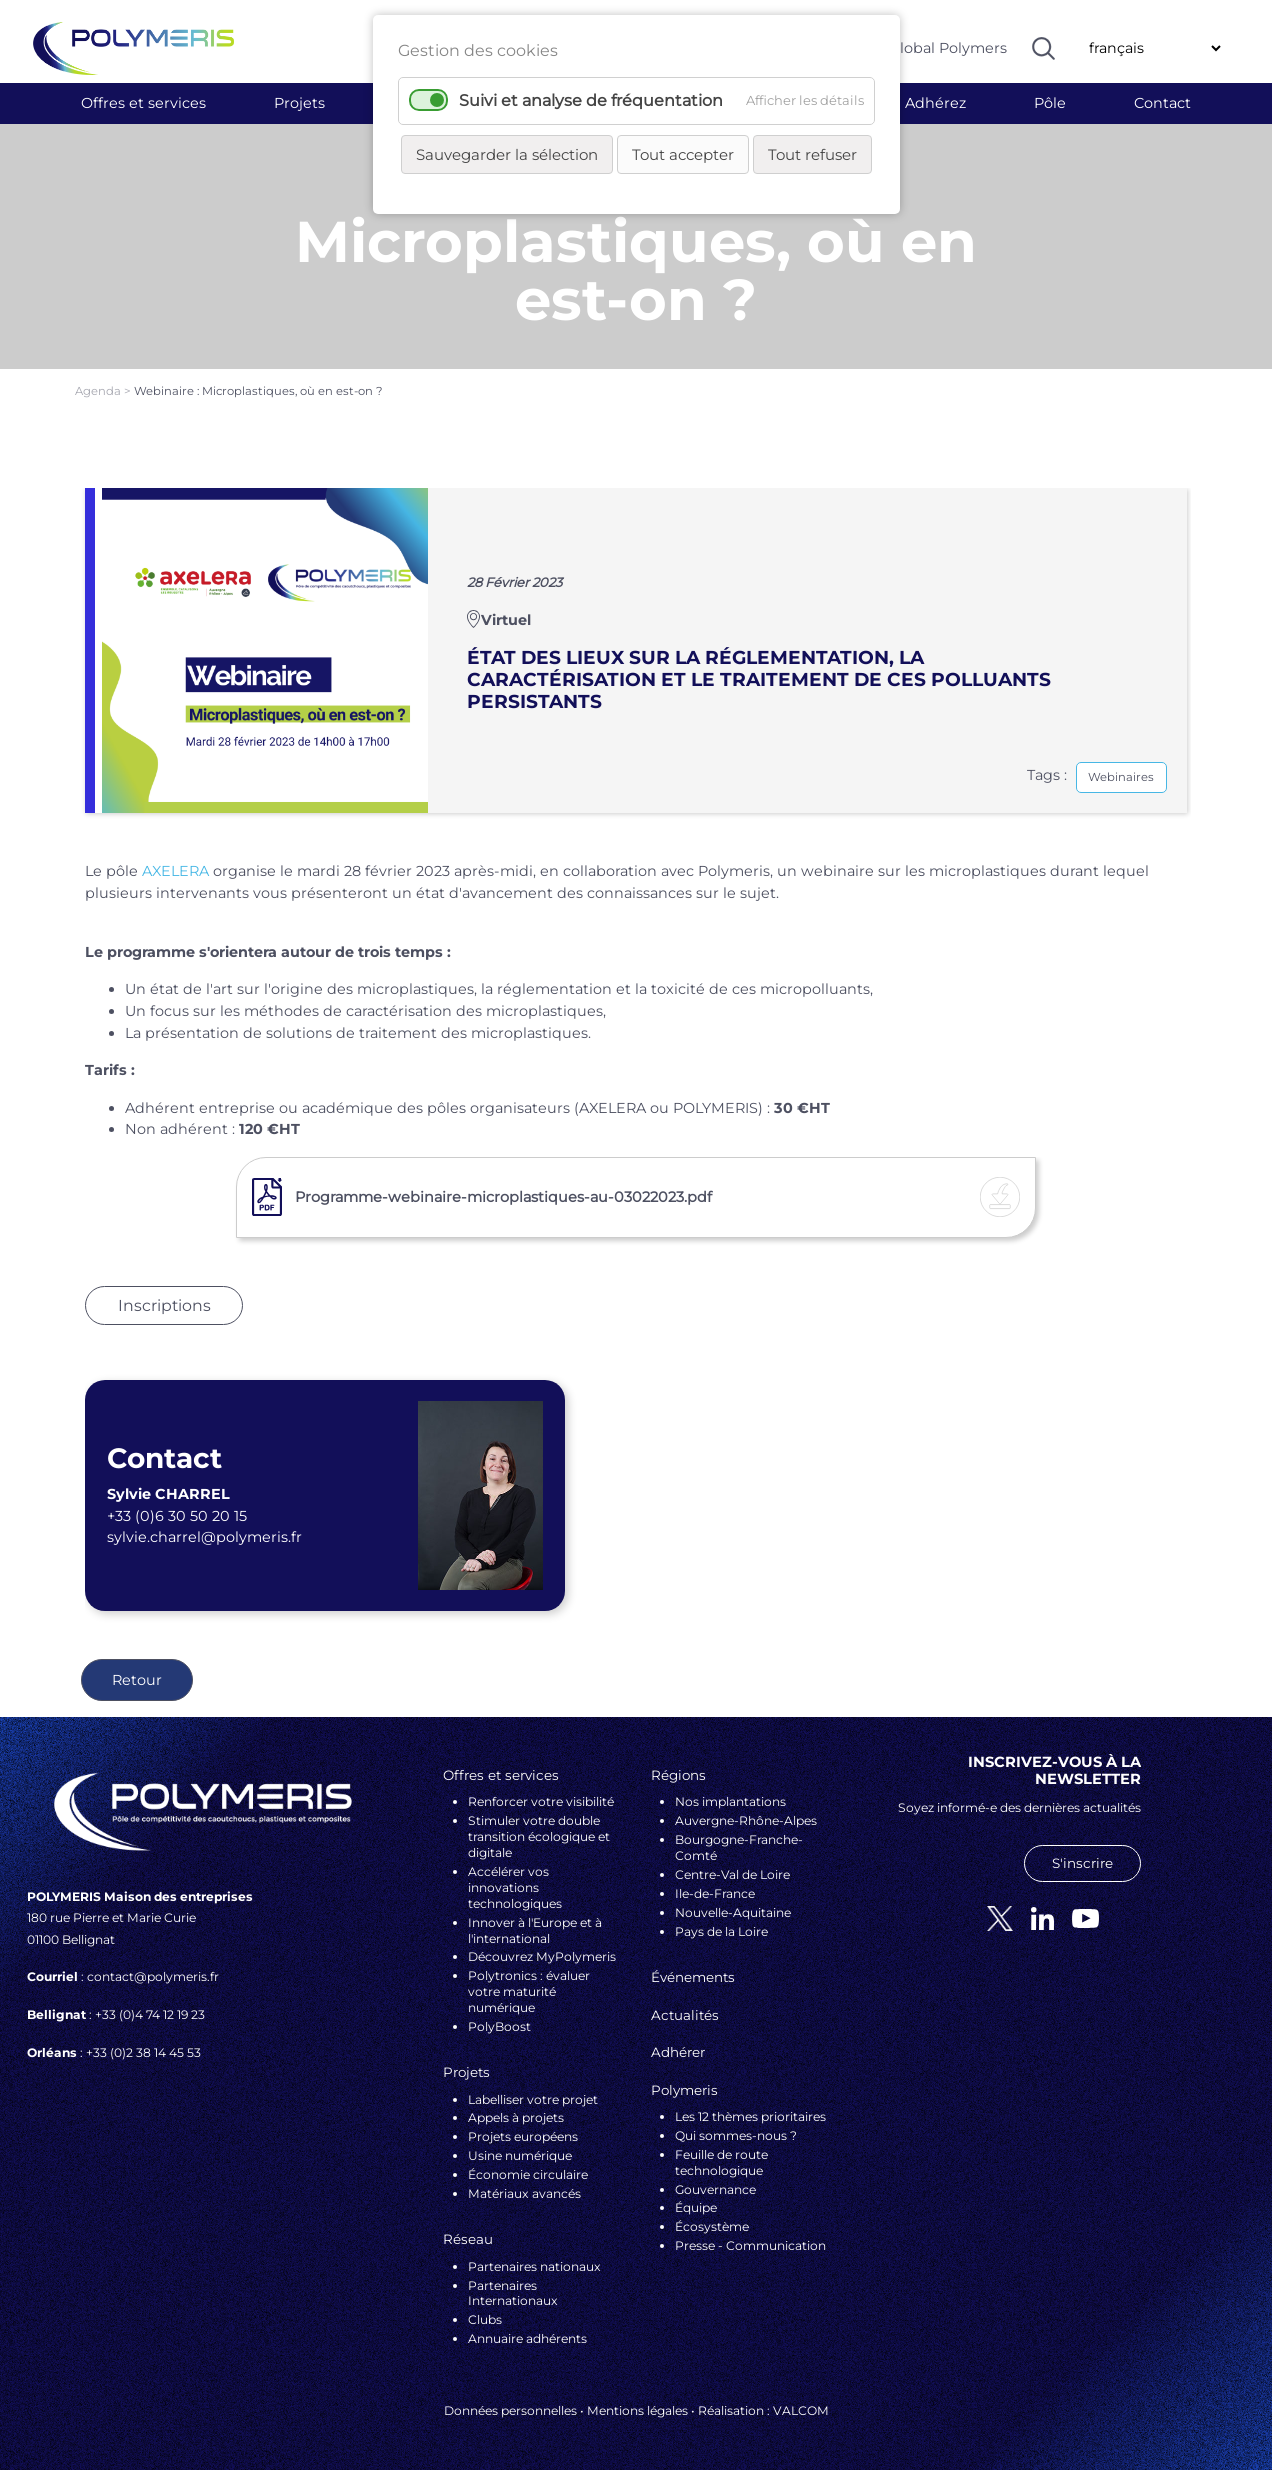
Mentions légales (637, 2410)
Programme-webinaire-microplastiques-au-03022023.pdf (503, 1197)
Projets (299, 103)
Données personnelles (510, 2410)
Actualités (685, 2015)
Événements (693, 1977)
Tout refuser (812, 154)
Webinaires (1121, 777)
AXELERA (175, 871)
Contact (1162, 103)
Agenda (99, 391)
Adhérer (678, 2052)
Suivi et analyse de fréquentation (591, 100)
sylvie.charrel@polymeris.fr (204, 1537)
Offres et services (143, 103)
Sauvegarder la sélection (507, 154)
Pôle (1050, 103)
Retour (137, 1680)
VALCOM (801, 2410)
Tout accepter (683, 154)
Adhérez (935, 103)
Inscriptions (164, 1305)
